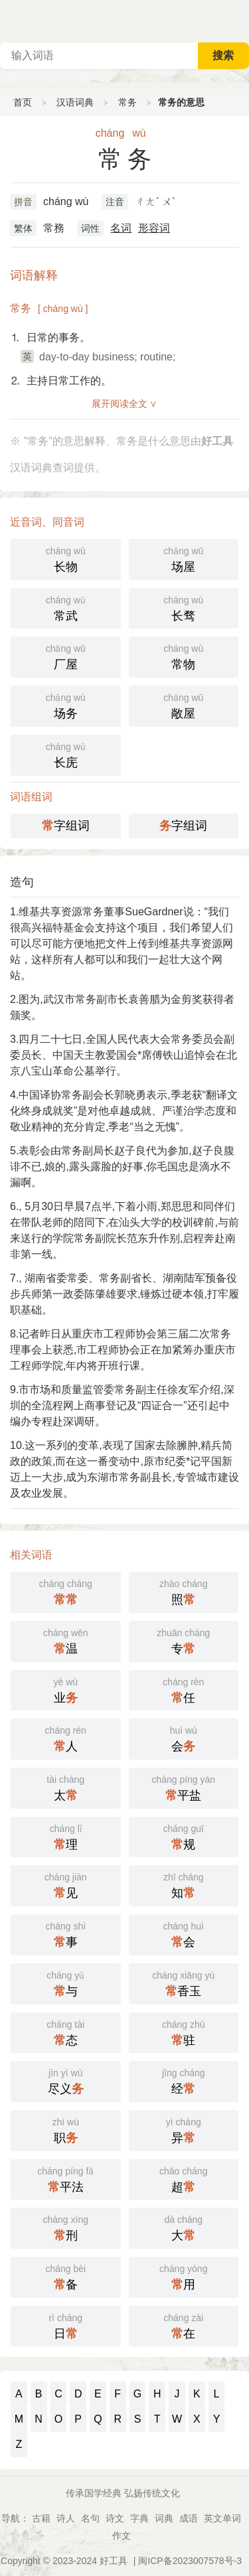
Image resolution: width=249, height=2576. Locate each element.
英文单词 (222, 2518)
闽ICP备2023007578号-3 (190, 2560)
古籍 (41, 2518)
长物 (65, 558)
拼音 (23, 201)
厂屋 (65, 656)
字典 (139, 2518)
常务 (127, 102)
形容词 (154, 228)
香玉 (183, 1982)
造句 (22, 882)
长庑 (65, 754)
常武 (65, 607)
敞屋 (183, 705)
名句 (90, 2518)
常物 (183, 656)
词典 (164, 2518)
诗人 (65, 2518)
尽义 (65, 2080)
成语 (188, 2518)
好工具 (113, 2560)
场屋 (183, 558)
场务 (65, 705)
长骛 (183, 607)
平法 (65, 2178)
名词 (120, 228)
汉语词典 (75, 102)
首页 (22, 102)
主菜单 (238, 20)
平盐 (183, 1787)
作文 (121, 2535)
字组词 (66, 825)
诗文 (115, 2518)
